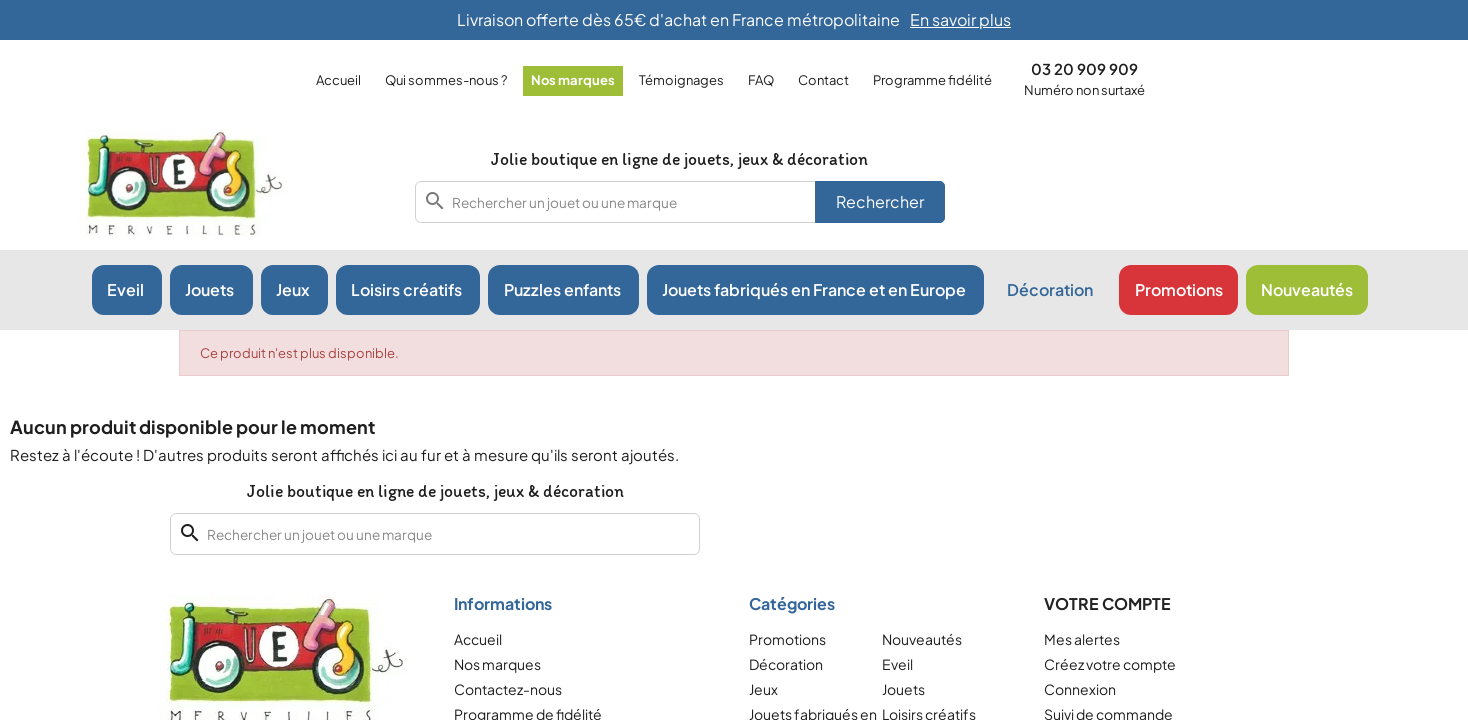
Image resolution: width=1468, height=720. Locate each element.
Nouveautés (922, 639)
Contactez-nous (508, 689)
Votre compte (1107, 603)
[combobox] (680, 202)
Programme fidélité (932, 80)
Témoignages (681, 80)
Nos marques (573, 80)
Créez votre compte (1110, 664)
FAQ (761, 80)
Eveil (897, 664)
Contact (823, 80)
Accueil (338, 80)
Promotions (787, 639)
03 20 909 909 (1084, 68)
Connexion (1080, 689)
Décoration (786, 664)
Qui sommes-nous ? (446, 80)
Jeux (763, 689)
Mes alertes (1082, 639)
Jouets (903, 689)
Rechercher (880, 201)
